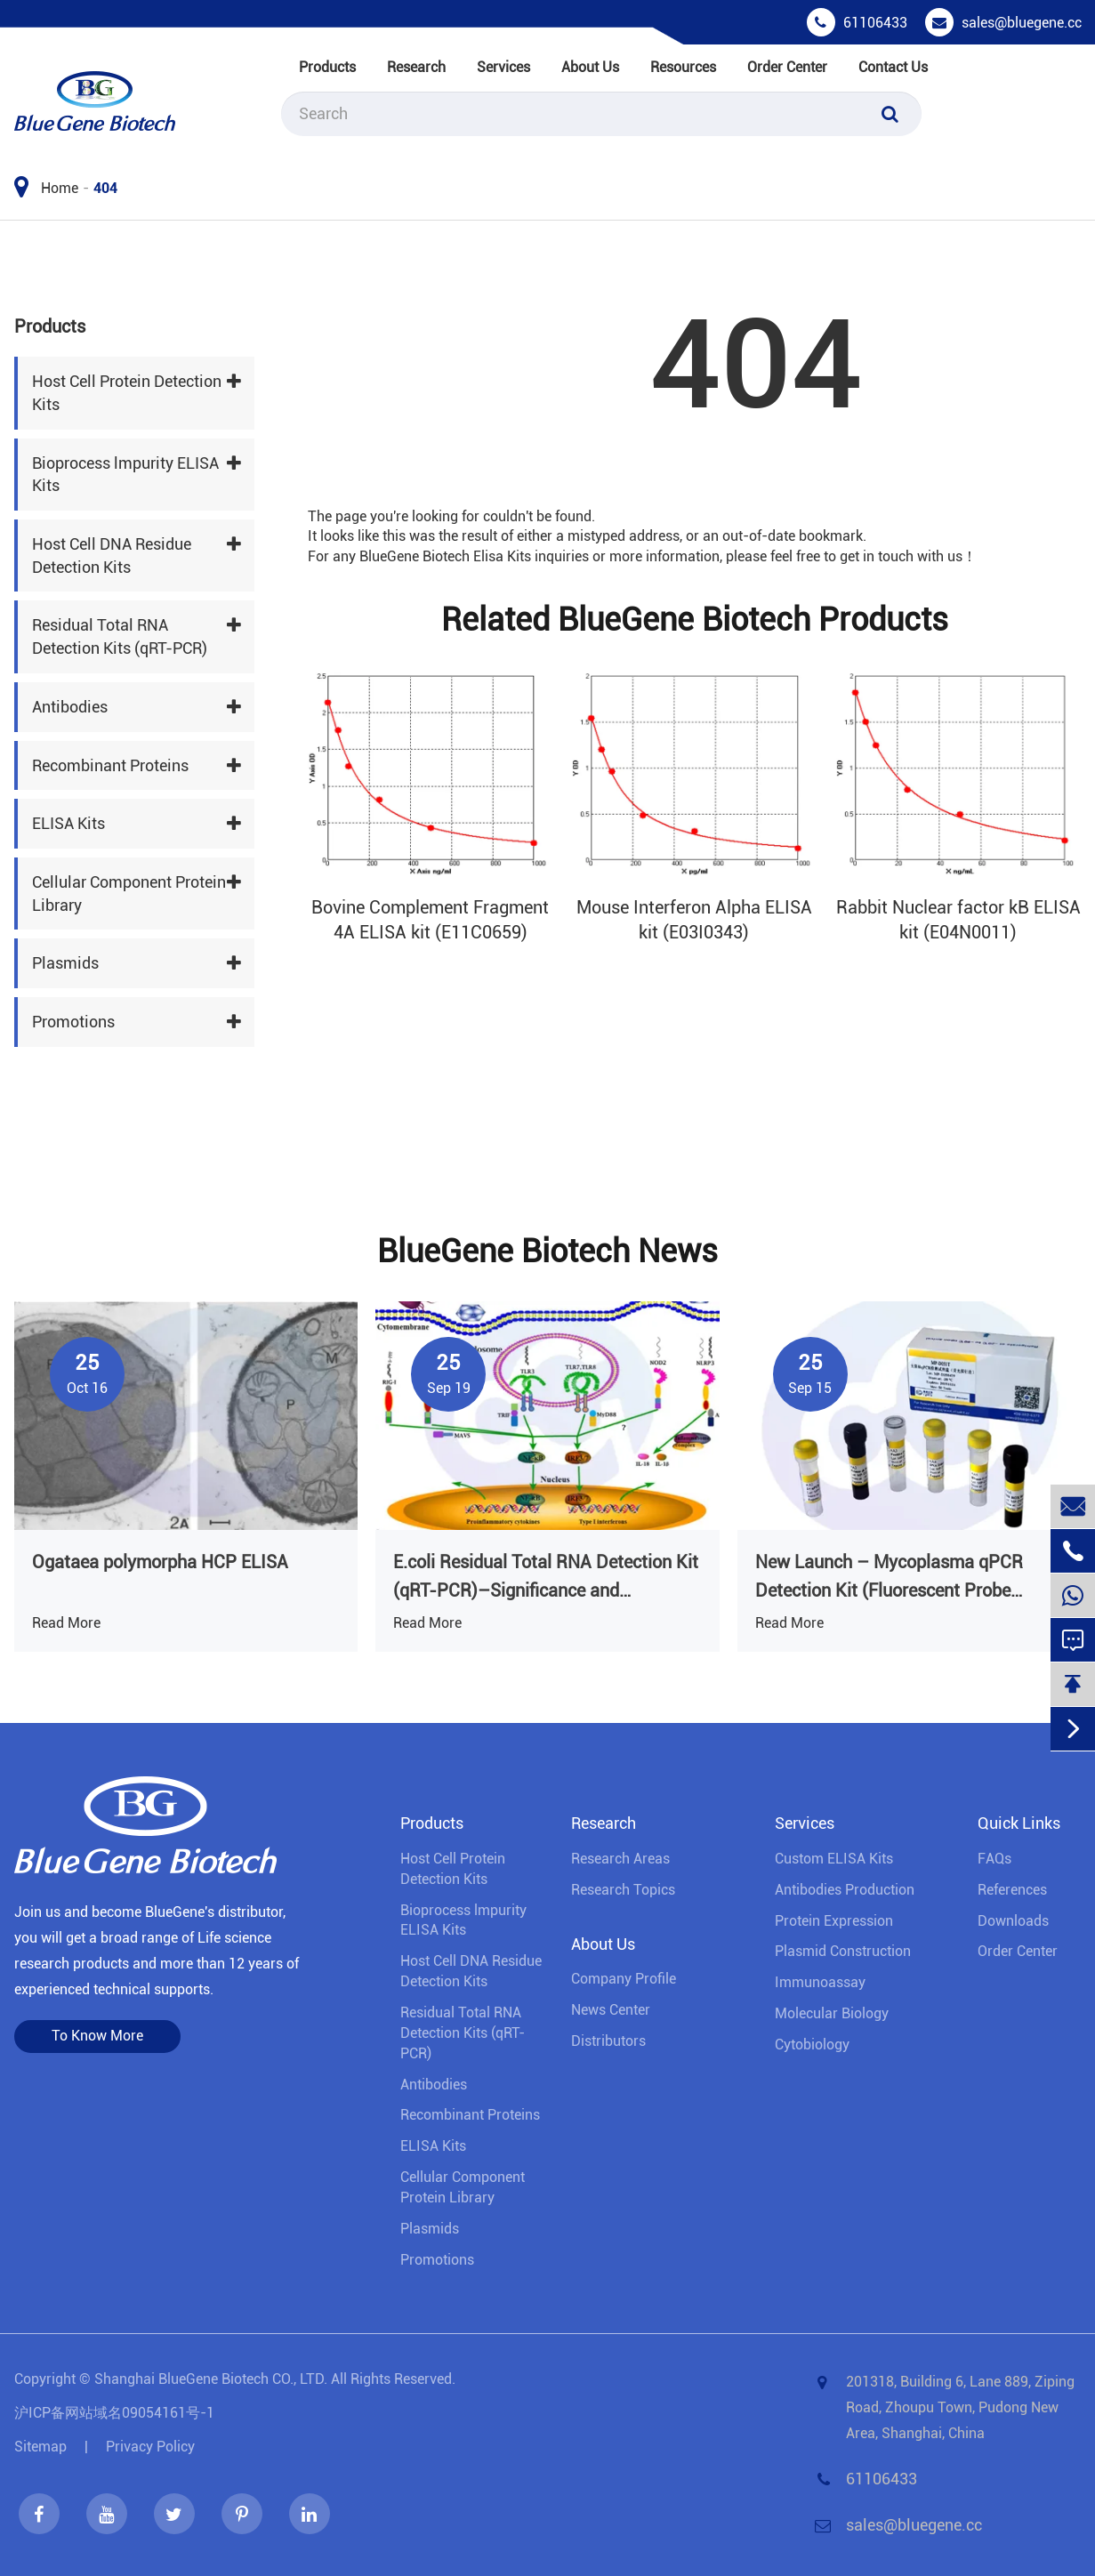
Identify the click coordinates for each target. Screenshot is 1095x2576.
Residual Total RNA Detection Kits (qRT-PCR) (119, 636)
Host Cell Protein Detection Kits (126, 393)
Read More (66, 1622)
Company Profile (623, 1978)
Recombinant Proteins (110, 765)
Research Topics (623, 1889)
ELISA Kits (68, 823)
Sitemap (40, 2446)
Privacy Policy (150, 2446)
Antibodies (70, 706)
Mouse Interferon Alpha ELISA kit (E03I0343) (694, 920)
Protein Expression (834, 1920)
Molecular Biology (832, 2013)
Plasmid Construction (843, 1951)
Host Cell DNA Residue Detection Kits (111, 555)
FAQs (994, 1858)
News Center (610, 2009)
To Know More (97, 2035)
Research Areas (620, 1858)
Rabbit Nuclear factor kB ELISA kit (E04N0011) (958, 920)
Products (327, 67)
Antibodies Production (844, 1889)
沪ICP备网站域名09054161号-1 (114, 2412)
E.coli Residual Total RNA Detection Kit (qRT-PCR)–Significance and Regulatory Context (545, 1578)
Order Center (787, 67)
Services (503, 67)
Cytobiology (812, 2044)
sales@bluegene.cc (1022, 22)
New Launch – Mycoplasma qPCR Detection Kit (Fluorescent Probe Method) (889, 1578)
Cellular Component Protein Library (129, 893)
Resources (683, 67)
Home (59, 188)
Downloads (1013, 1920)
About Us (590, 67)
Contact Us (893, 67)
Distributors (608, 2041)
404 (105, 188)
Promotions (73, 1021)
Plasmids (65, 963)
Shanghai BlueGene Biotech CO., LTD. (210, 2379)
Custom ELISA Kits (834, 1858)
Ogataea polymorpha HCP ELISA (160, 1562)
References (1012, 1889)
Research (416, 67)
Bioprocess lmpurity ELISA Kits (125, 474)
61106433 (875, 22)
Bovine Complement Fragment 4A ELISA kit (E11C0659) (430, 920)
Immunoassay (820, 1982)
